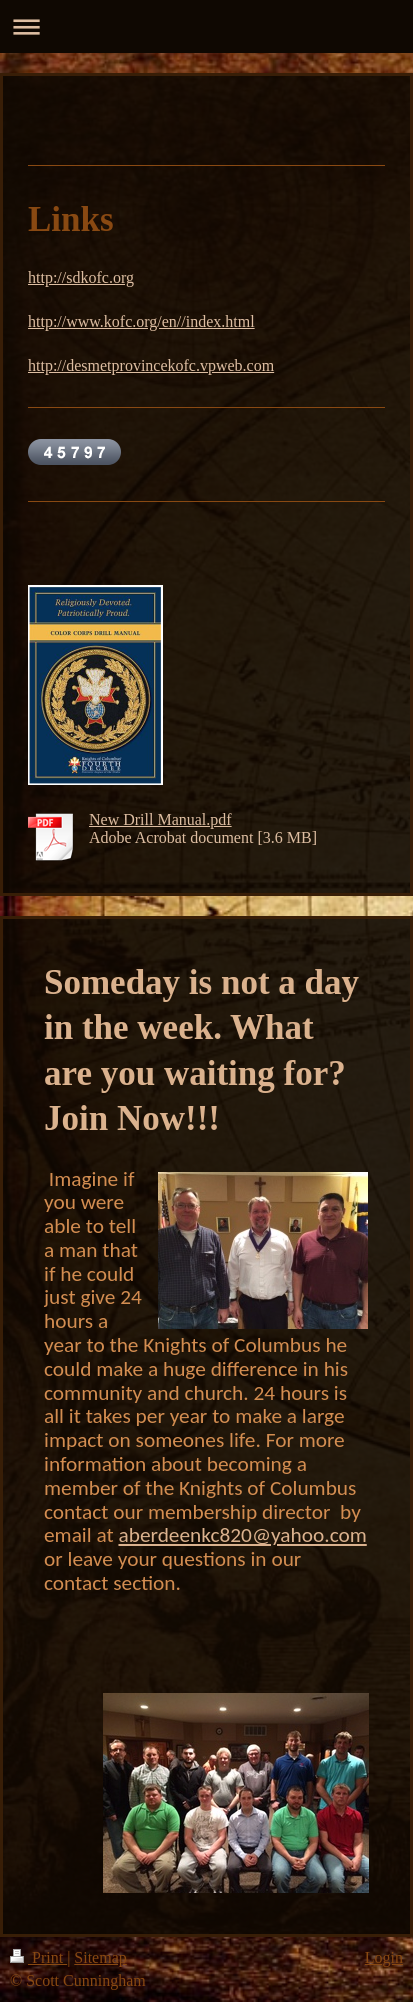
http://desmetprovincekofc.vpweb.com (151, 365)
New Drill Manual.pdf (160, 819)
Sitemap (100, 1957)
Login (384, 1957)
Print (38, 1957)
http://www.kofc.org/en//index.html (141, 321)
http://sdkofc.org (81, 277)
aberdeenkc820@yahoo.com (242, 1535)
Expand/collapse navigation (206, 26)
